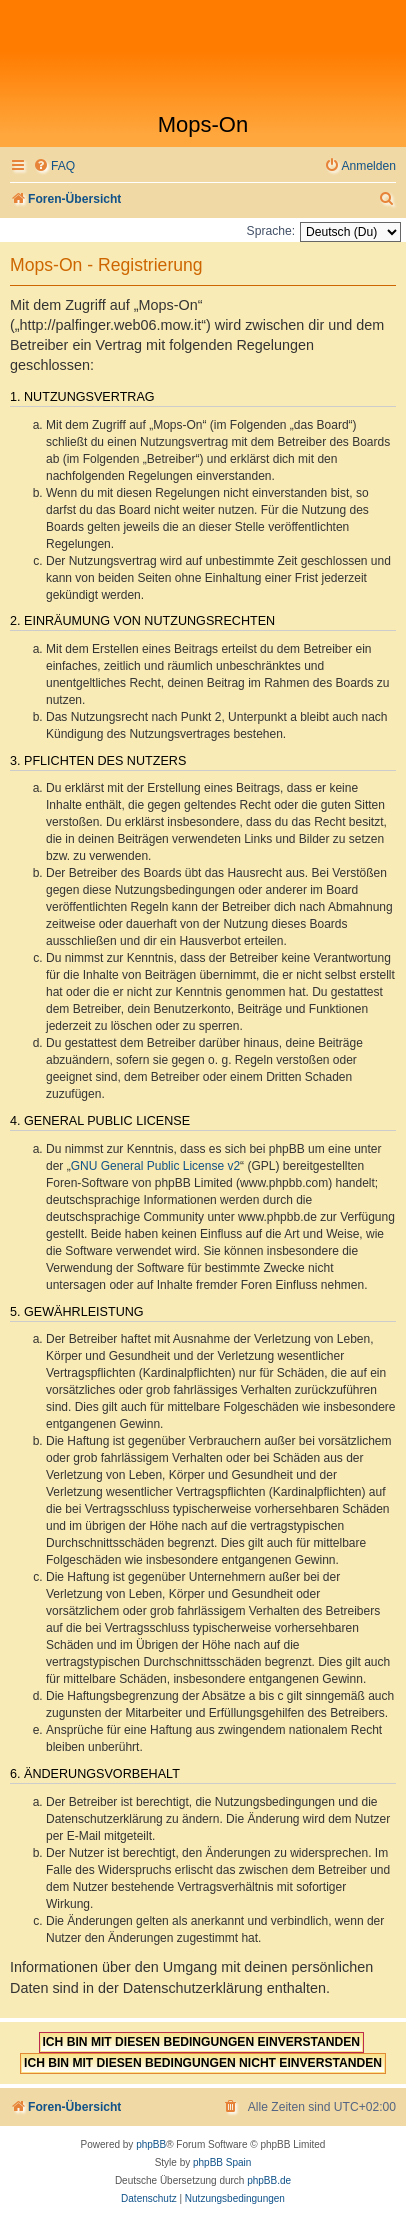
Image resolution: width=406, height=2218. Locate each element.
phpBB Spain (222, 2162)
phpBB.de (269, 2180)
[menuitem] (54, 166)
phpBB (151, 2144)
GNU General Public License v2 (155, 1166)
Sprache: (271, 231)
